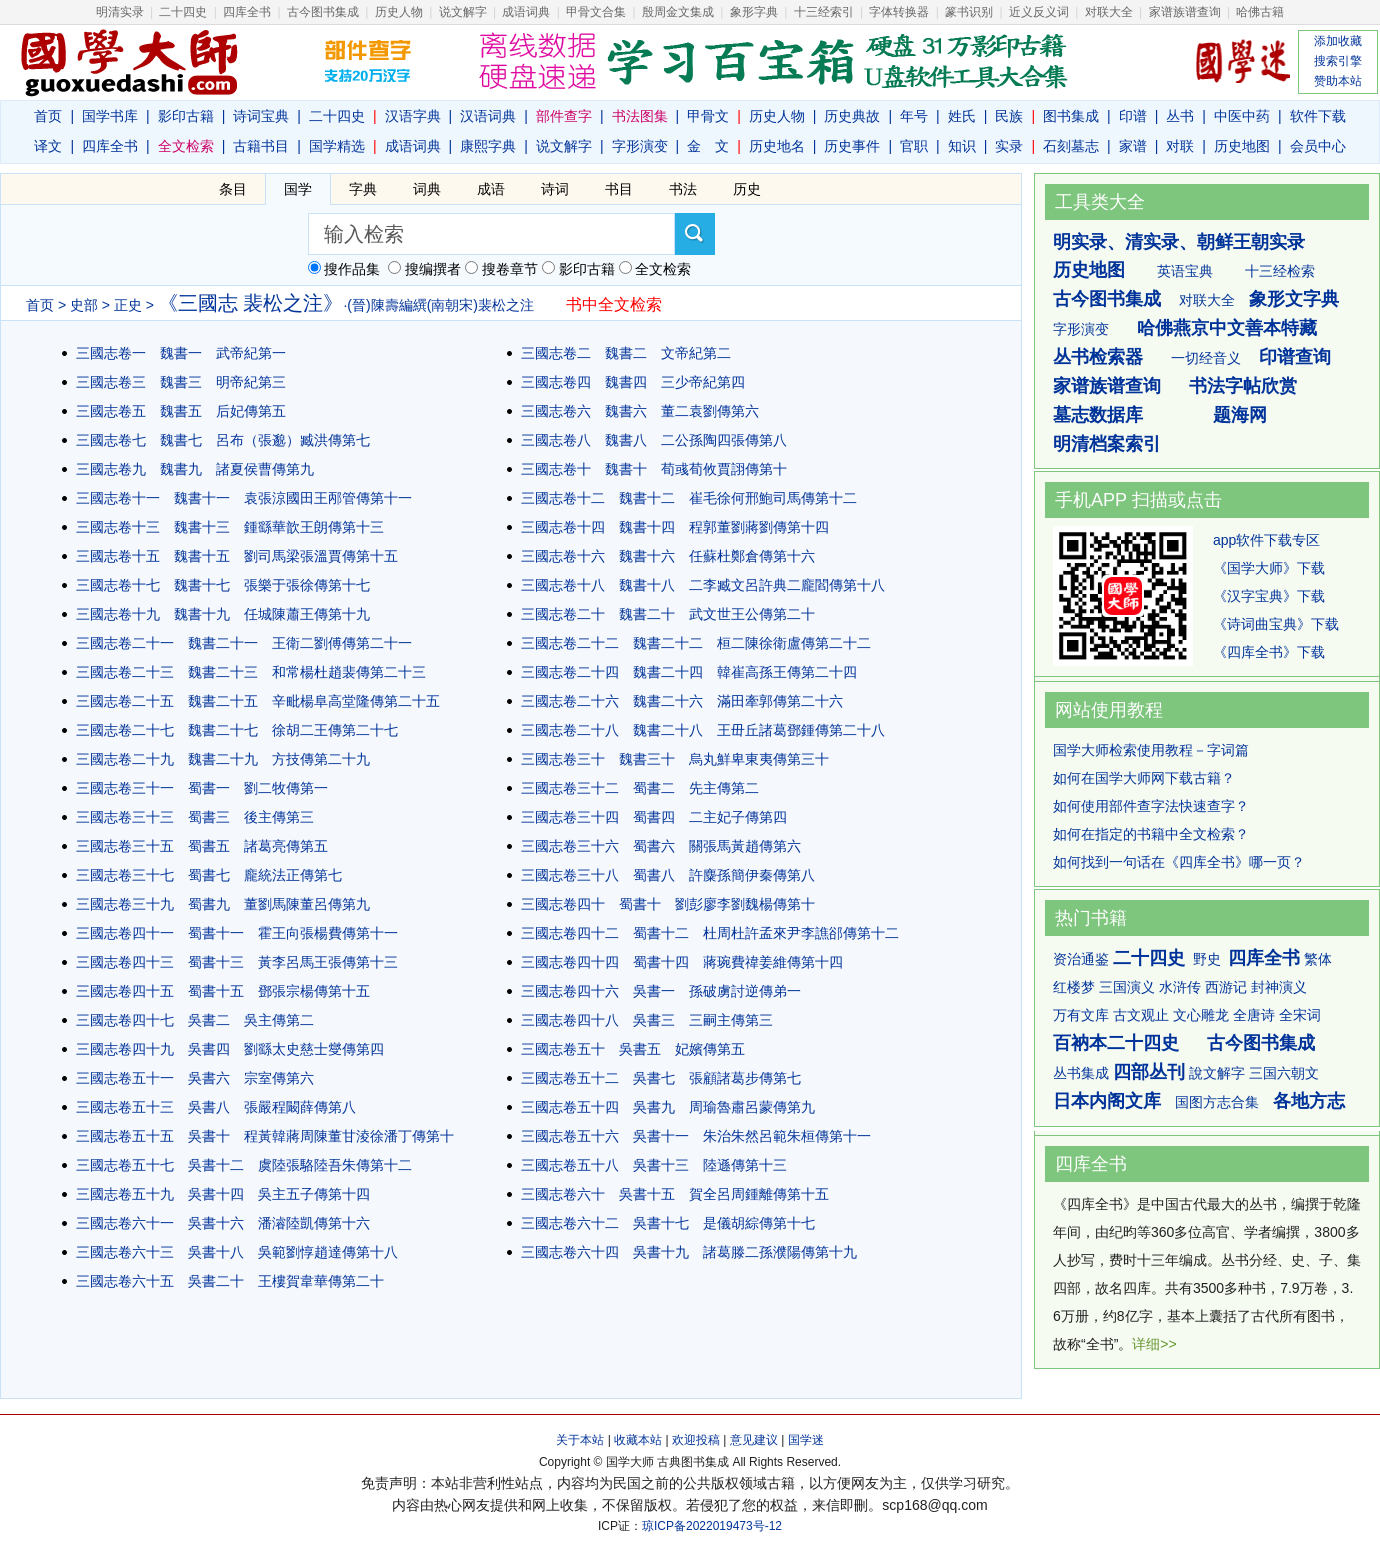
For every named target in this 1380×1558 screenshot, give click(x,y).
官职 (914, 146)
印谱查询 (1295, 357)
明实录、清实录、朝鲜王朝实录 (1179, 242)
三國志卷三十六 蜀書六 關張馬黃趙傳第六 (661, 846)
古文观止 (1141, 1015)
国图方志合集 (1217, 1102)
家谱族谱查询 (1107, 386)
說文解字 (1217, 1073)
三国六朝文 (1284, 1073)
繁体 (1318, 959)
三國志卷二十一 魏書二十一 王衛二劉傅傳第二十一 (244, 643)
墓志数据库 (1098, 415)
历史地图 (1242, 146)
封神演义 (1279, 987)
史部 (84, 305)
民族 (1009, 116)
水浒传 (1180, 987)
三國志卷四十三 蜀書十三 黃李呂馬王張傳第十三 (237, 962)
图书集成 (1071, 116)
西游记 (1226, 987)
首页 (48, 116)
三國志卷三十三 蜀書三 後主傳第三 (195, 817)
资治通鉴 (1081, 959)
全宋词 (1300, 1015)
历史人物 (399, 12)
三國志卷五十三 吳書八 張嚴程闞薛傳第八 (216, 1107)
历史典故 (852, 116)
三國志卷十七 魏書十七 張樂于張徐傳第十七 (223, 585)
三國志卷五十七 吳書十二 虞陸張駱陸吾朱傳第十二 (244, 1165)
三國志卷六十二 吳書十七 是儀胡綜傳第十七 (668, 1223)
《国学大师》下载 (1269, 568)
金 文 (708, 146)
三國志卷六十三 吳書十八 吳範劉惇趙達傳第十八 (237, 1252)
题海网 (1240, 415)
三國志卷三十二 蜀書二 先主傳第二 (640, 788)
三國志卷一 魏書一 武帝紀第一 (181, 353)
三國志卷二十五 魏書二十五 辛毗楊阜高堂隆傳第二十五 (258, 701)
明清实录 (120, 12)
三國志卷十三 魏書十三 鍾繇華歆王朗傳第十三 (230, 527)
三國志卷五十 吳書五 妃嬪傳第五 (633, 1049)
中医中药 (1242, 116)
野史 (1207, 959)
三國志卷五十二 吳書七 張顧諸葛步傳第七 (661, 1078)
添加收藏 (1338, 41)
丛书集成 (1081, 1073)
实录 (1009, 146)
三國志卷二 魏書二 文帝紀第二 (626, 353)
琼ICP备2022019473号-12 (712, 1526)
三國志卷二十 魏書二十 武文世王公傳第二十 (668, 614)
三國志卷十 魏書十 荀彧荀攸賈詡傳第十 (654, 469)
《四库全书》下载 (1269, 652)
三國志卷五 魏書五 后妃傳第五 (181, 411)
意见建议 (754, 1440)
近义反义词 (1039, 12)
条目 (233, 189)
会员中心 (1318, 146)
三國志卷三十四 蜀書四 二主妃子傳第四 (654, 817)
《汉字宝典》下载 (1269, 596)
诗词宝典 (261, 116)
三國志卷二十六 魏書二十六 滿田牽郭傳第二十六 (682, 701)
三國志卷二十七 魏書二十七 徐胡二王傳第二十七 (237, 730)
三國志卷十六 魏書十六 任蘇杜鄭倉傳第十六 (668, 556)
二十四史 (183, 12)
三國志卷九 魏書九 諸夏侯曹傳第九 (195, 469)
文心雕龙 (1201, 1015)
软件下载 (1318, 116)
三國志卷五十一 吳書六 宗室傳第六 (195, 1078)
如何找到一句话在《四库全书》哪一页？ (1179, 862)
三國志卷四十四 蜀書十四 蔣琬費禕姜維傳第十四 (682, 962)
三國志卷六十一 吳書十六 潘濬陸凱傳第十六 (223, 1223)
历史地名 (777, 146)
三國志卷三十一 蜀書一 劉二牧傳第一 (202, 788)
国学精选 (337, 146)
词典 (427, 189)
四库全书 (247, 12)
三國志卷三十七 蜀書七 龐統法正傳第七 (209, 875)
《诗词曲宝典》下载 (1276, 624)
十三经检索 (1280, 271)
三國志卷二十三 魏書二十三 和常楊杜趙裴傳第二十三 (251, 672)
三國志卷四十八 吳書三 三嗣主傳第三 (647, 1020)
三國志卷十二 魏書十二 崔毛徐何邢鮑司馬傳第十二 (689, 498)
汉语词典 (488, 116)
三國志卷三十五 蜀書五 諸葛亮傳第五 (202, 846)
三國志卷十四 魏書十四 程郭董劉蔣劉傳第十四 (675, 527)
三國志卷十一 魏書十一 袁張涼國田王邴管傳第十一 (244, 498)
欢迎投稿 (696, 1440)
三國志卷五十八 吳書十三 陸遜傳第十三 (654, 1165)
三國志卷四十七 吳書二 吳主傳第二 (195, 1020)
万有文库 (1081, 1015)
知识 (962, 146)
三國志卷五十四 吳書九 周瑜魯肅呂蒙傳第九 (668, 1107)
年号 (914, 116)
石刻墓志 (1071, 146)
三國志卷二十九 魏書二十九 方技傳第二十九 (223, 759)
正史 (128, 305)
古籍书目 (261, 146)
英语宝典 (1185, 271)
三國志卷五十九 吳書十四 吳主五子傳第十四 (223, 1194)
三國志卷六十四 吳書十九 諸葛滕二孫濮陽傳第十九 (689, 1252)
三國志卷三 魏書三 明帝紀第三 (181, 382)
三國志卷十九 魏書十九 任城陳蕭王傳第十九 (223, 614)
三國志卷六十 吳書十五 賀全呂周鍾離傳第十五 (675, 1194)
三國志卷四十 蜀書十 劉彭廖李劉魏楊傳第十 (668, 904)
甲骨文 (708, 116)
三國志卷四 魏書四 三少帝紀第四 (633, 382)
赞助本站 (1338, 81)
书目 (619, 189)
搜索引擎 (1338, 61)
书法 (683, 189)
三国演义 (1127, 987)
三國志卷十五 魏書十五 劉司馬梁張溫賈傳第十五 (237, 556)
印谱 (1133, 116)
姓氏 (962, 116)
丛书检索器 (1098, 357)
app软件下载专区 (1266, 540)
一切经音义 (1206, 358)
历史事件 (852, 146)
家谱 (1133, 146)
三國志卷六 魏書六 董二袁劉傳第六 (640, 411)
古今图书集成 (1107, 299)
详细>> (1154, 1344)
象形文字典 (1294, 299)
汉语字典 (413, 116)
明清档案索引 (1107, 444)
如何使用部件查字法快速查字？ (1151, 806)
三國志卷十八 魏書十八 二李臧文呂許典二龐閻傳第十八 (703, 585)
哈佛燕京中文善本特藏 (1227, 328)
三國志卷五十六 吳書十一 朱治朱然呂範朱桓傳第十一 (696, 1136)
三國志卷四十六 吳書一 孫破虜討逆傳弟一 (661, 991)
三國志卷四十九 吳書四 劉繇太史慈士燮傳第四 (230, 1049)
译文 (48, 146)
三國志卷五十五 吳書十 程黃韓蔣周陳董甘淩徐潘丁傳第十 (265, 1136)
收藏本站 (638, 1440)
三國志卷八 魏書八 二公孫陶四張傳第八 (654, 440)
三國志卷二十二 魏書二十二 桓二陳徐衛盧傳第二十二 (696, 643)
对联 (1180, 146)
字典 (363, 189)
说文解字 (564, 146)
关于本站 (580, 1440)
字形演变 (640, 146)
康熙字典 (488, 146)
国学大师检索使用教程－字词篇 (1151, 750)
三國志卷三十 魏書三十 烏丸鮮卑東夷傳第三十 (675, 759)
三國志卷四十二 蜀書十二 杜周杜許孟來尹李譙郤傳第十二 (710, 933)
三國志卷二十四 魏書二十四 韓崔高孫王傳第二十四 (689, 672)
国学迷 (806, 1440)
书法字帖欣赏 (1243, 386)
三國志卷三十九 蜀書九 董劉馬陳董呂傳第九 (223, 904)
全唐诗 (1254, 1015)
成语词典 (526, 12)
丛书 (1180, 116)
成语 (491, 189)
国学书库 (110, 116)
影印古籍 (186, 116)
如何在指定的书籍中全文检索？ (1151, 834)
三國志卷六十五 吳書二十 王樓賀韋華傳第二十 (230, 1281)
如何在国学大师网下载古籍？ (1144, 778)
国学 (298, 189)
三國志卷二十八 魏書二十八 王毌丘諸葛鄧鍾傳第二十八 (703, 730)
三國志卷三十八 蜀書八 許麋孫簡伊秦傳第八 (668, 875)
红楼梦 (1074, 987)
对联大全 (1109, 12)
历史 (747, 189)
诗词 (555, 189)
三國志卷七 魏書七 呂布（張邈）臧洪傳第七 (223, 440)
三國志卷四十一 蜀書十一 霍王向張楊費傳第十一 (237, 933)
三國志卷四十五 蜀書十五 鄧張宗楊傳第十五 (223, 991)
